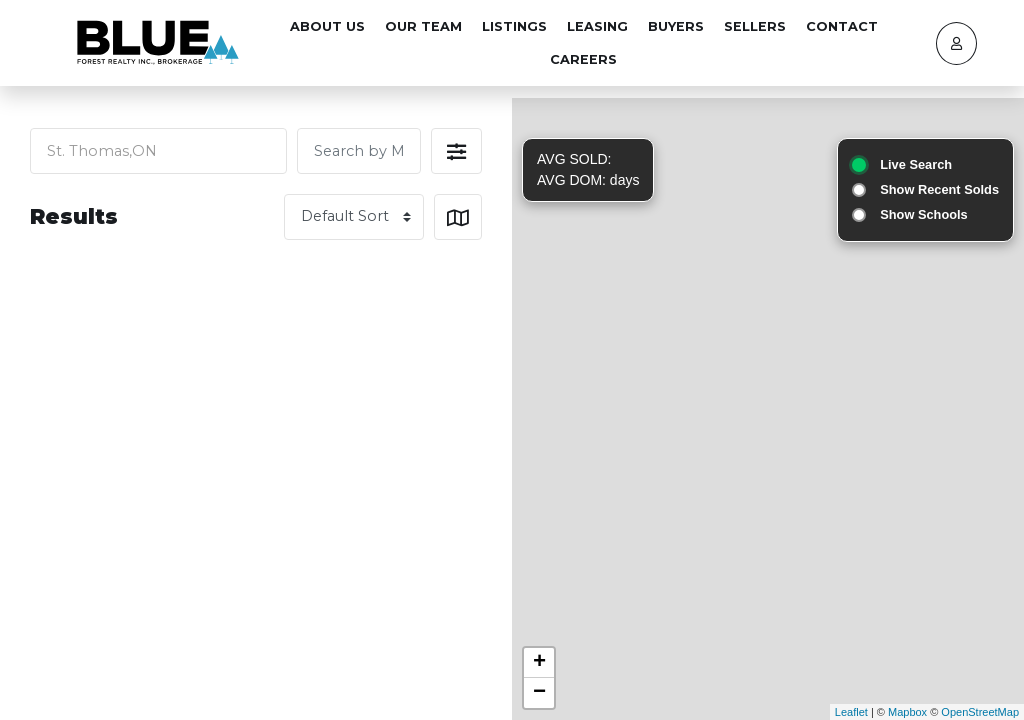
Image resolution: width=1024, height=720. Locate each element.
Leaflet (851, 712)
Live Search (916, 164)
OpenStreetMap (980, 712)
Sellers (755, 26)
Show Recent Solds (939, 189)
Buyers (676, 26)
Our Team (423, 26)
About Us (327, 26)
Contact (842, 26)
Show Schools (923, 214)
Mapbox (907, 712)
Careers (583, 59)
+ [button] (539, 663)
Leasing (597, 26)
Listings (514, 26)
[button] (456, 151)
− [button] (539, 693)
